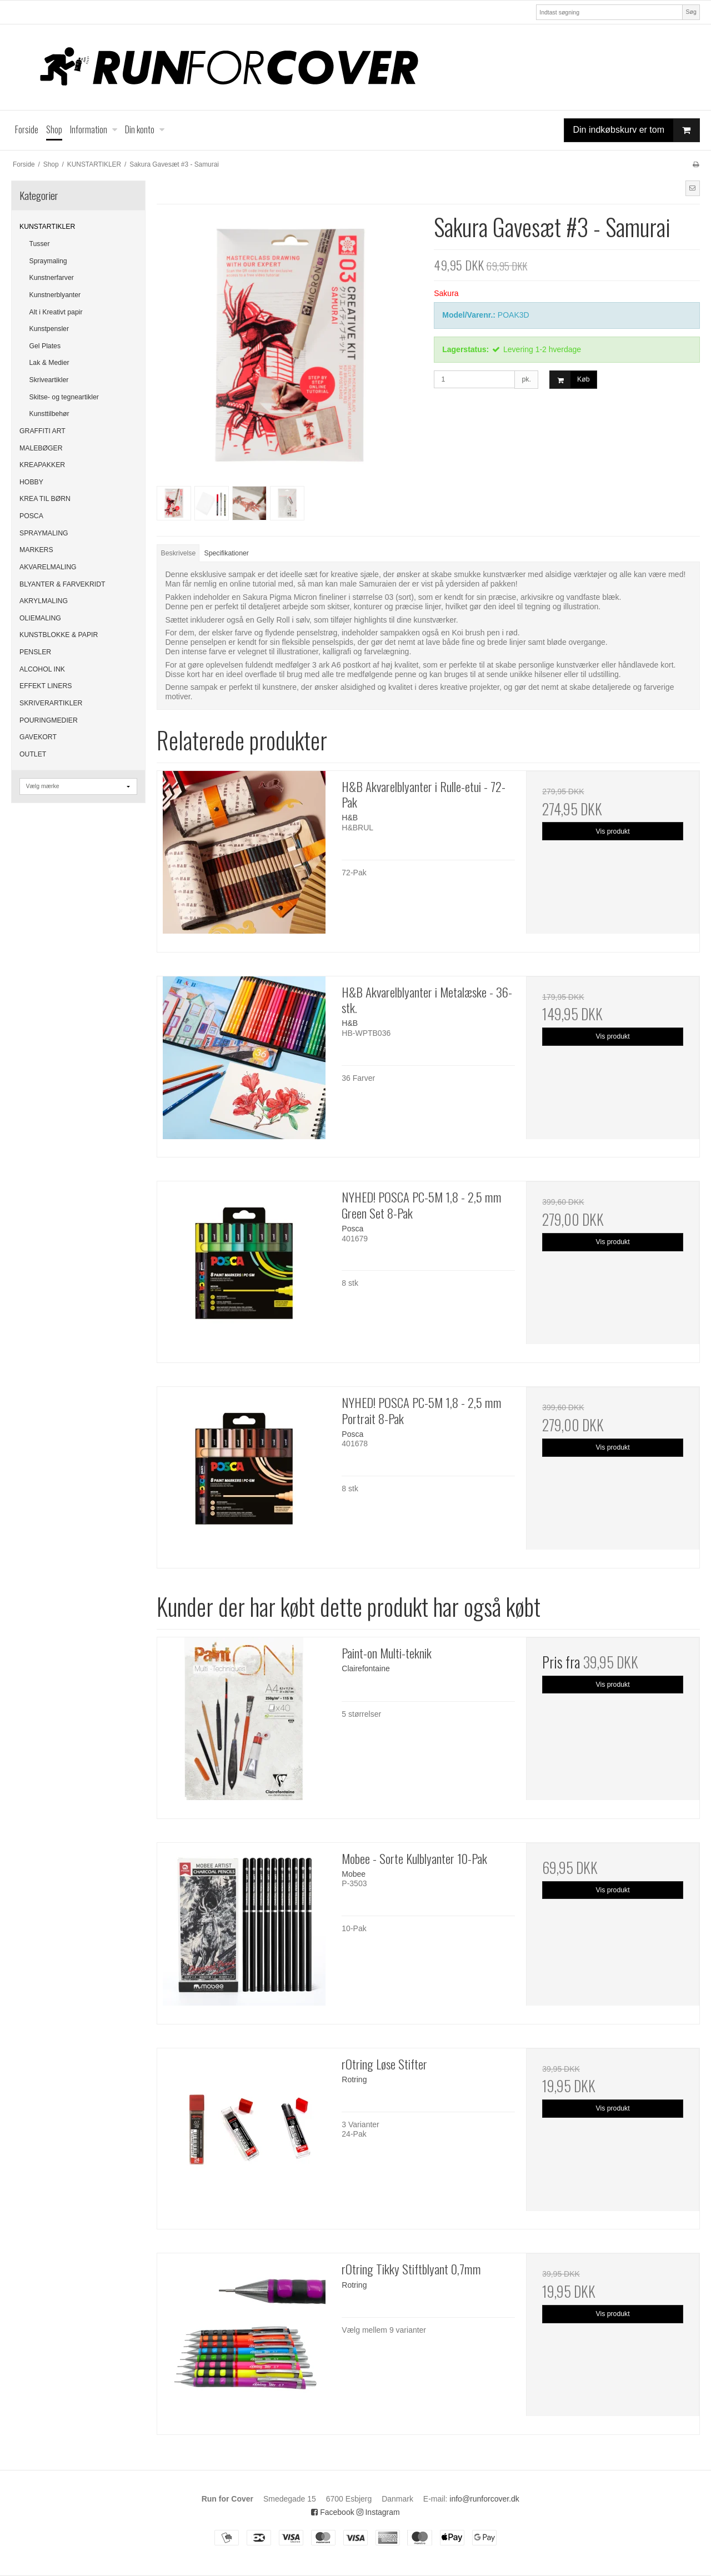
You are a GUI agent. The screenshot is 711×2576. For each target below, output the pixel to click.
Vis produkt (613, 831)
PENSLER (35, 652)
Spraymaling (48, 261)
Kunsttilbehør (49, 414)
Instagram (378, 2512)
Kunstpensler (49, 329)
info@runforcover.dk (484, 2498)
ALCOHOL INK (42, 669)
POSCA (31, 516)
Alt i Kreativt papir (56, 312)
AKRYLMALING (43, 601)
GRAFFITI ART (42, 431)
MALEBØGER (41, 448)
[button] (692, 188)
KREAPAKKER (42, 465)
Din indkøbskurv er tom (636, 130)
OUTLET (32, 754)
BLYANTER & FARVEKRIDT (62, 584)
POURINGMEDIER (48, 720)
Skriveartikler (49, 380)
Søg (690, 11)
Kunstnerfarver (51, 278)
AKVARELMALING (48, 567)
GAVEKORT (38, 737)
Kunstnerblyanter (55, 295)
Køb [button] (569, 379)
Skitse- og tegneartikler (64, 397)
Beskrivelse (178, 553)
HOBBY (31, 482)
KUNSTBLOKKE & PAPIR (58, 635)
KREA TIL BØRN (45, 499)
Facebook (332, 2512)
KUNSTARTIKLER (47, 226)
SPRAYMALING (43, 533)
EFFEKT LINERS (45, 686)
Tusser (39, 244)
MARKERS (36, 550)
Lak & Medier (49, 363)
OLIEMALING (40, 618)
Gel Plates (45, 346)
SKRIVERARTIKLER (50, 703)
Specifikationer (226, 553)
